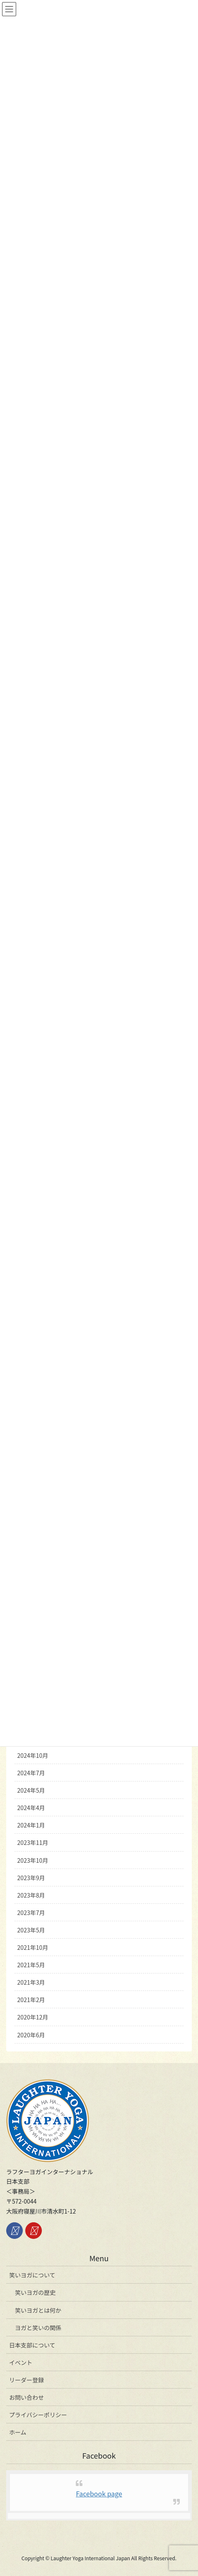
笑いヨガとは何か (38, 2310)
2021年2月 (31, 1999)
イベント (20, 2362)
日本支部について (32, 2345)
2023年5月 (31, 1930)
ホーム (18, 2432)
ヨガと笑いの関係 (38, 2327)
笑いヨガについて (32, 2275)
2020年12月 (32, 2017)
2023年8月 (31, 1895)
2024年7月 (31, 1773)
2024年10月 (32, 1755)
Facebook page (99, 2493)
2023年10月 (32, 1860)
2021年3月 (31, 1982)
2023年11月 (32, 1842)
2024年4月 (31, 1807)
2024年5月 (31, 1790)
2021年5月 (31, 1965)
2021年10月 (32, 1947)
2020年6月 (31, 2035)
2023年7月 (31, 1912)
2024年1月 (31, 1825)
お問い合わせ (26, 2397)
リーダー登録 (26, 2380)
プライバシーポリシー (38, 2415)
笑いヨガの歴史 (35, 2292)
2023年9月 (31, 1878)
